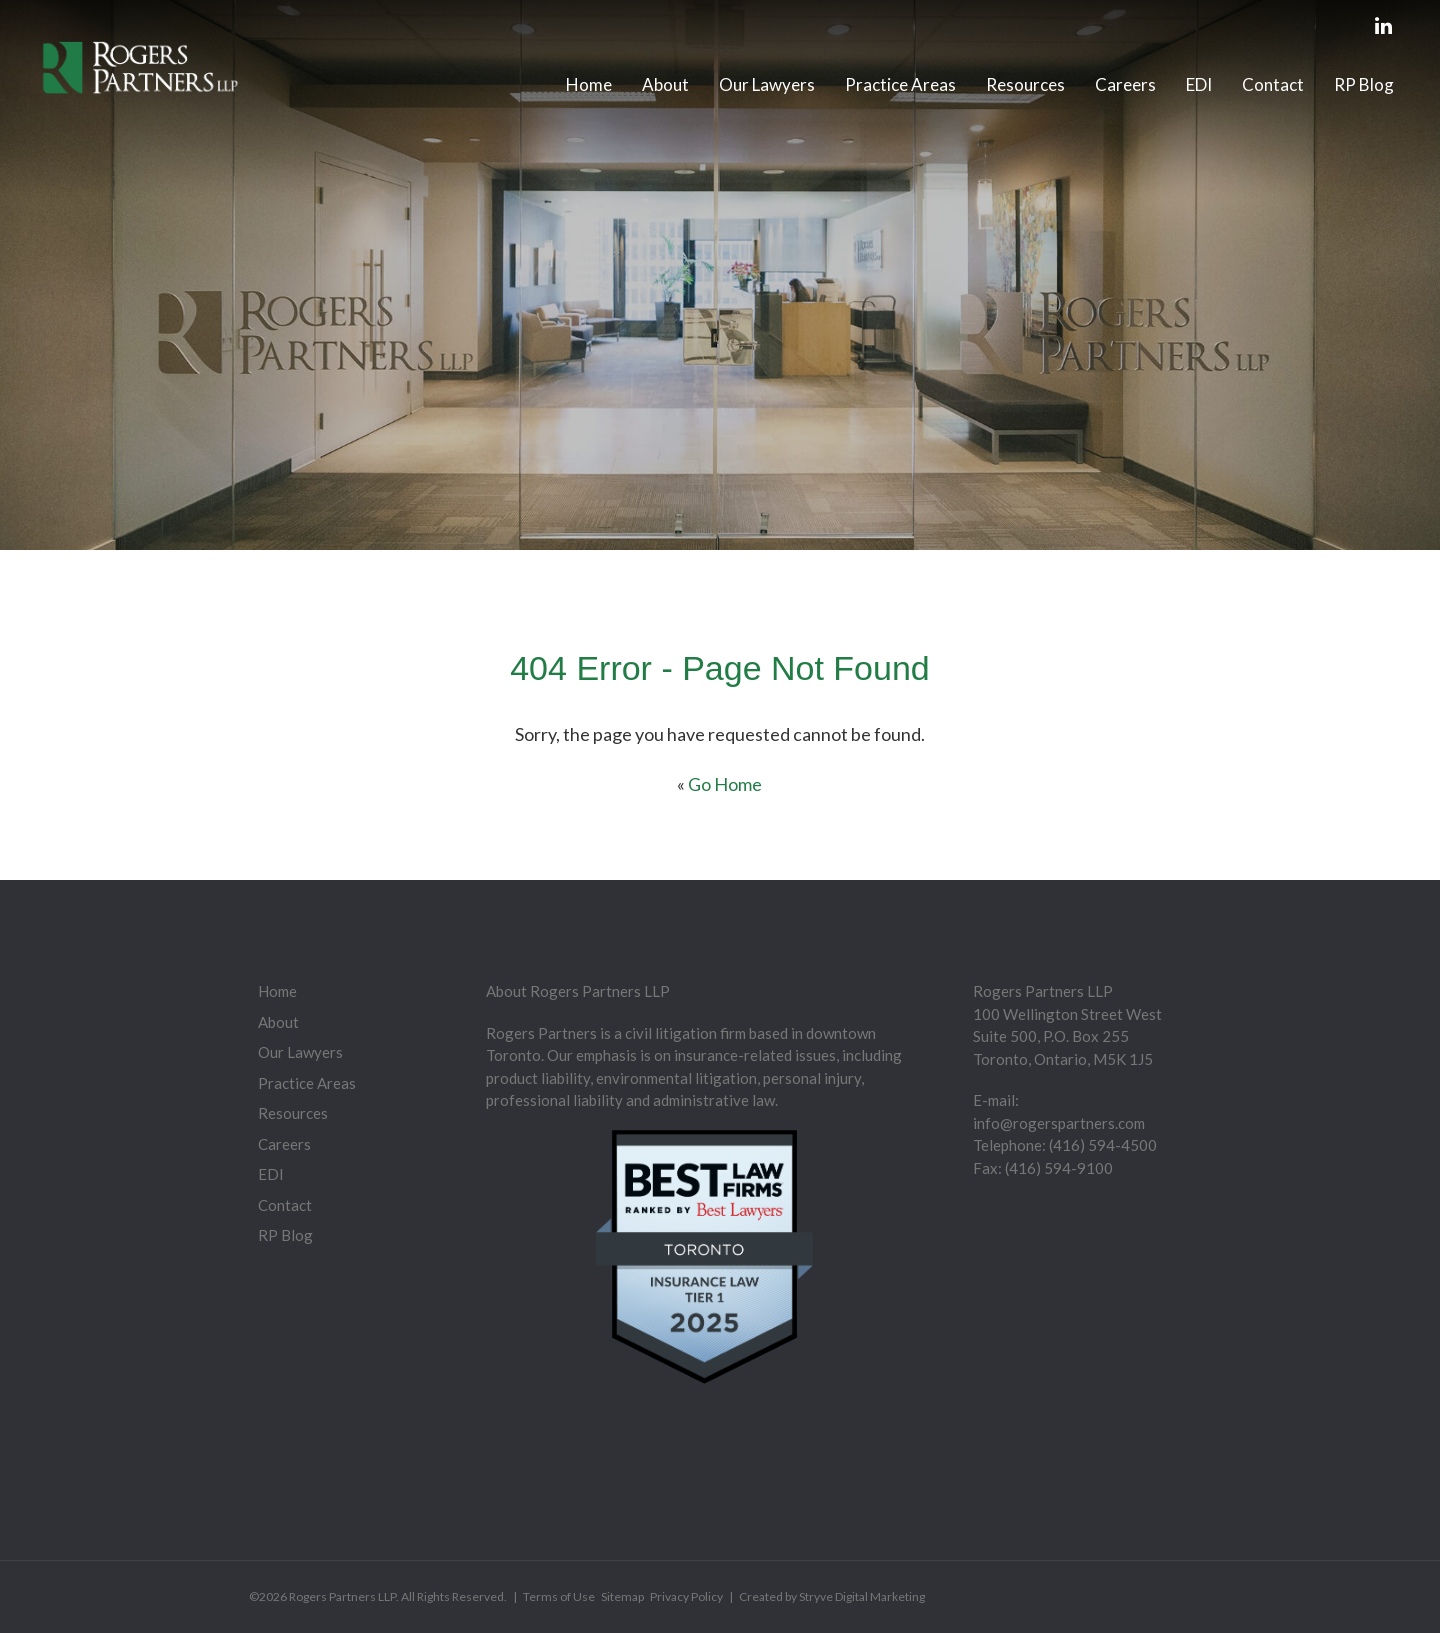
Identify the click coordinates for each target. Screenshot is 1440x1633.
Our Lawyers (767, 84)
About (665, 84)
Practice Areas (900, 84)
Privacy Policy (686, 1596)
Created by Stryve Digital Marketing (832, 1596)
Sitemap (622, 1596)
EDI (1199, 84)
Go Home (725, 784)
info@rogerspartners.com (1059, 1123)
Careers (1125, 84)
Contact (1273, 84)
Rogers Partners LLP (342, 1596)
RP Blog (1364, 84)
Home (589, 84)
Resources (1025, 84)
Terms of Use (559, 1596)
